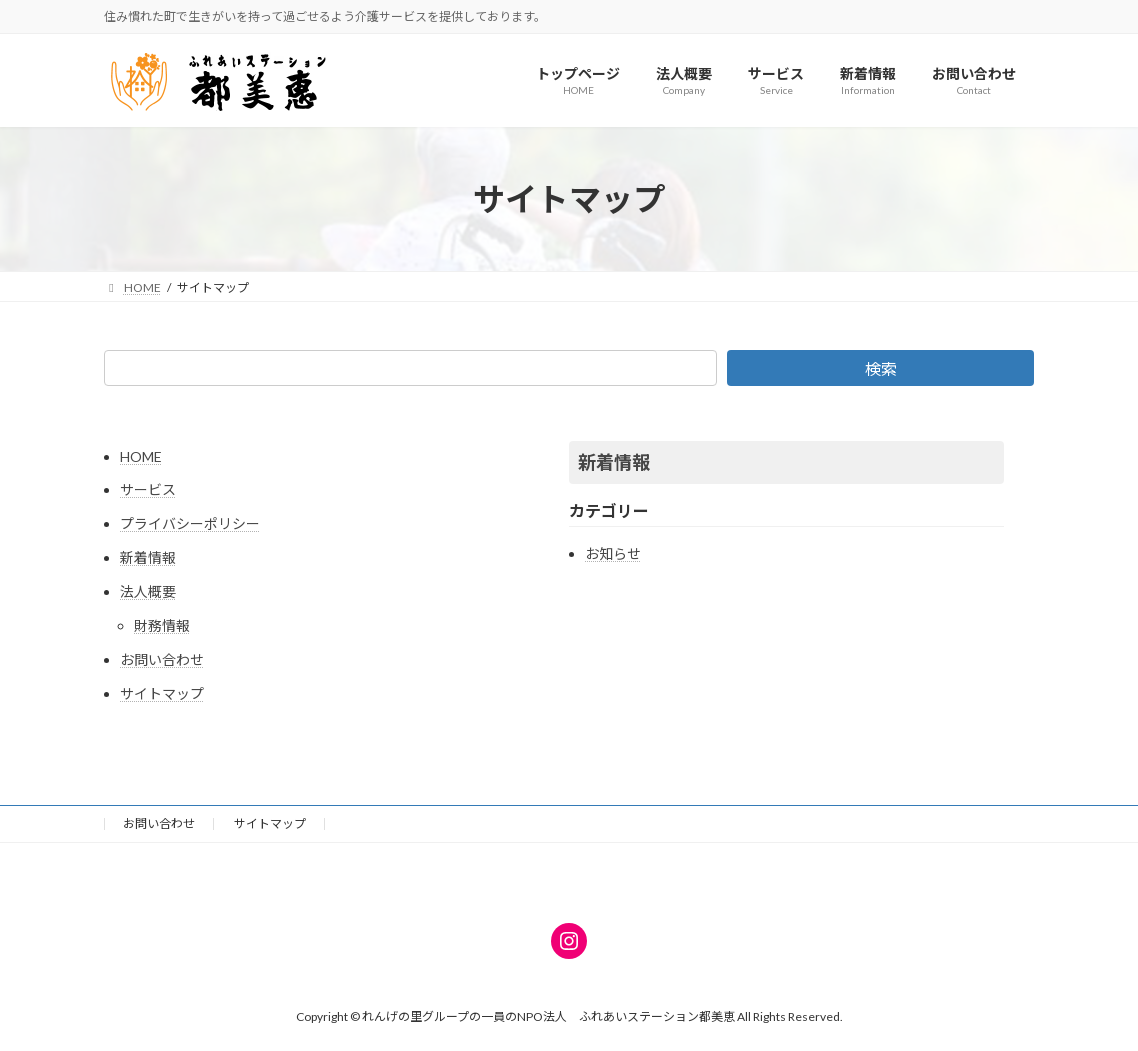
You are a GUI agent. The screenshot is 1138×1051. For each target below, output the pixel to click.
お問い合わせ (162, 659)
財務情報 (162, 625)
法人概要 (148, 591)
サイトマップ (162, 693)
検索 (881, 368)
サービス (148, 489)
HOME (141, 456)
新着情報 (148, 557)
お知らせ (613, 553)
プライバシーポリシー (190, 523)
